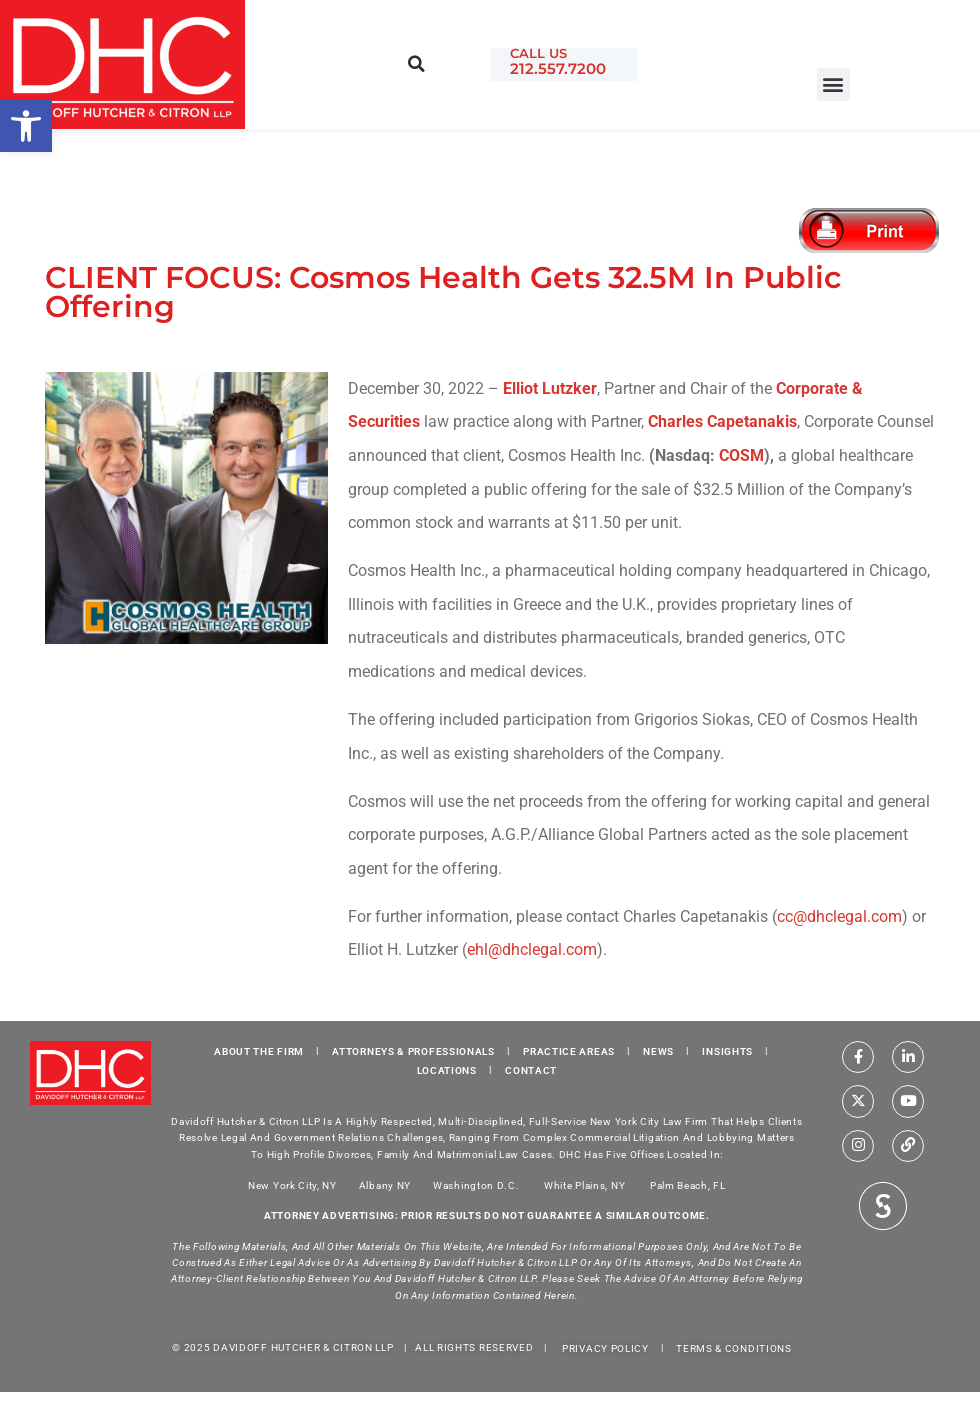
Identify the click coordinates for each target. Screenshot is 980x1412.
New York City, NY (292, 1184)
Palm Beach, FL (688, 1184)
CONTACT (531, 1069)
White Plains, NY (584, 1184)
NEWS (658, 1050)
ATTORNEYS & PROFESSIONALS (413, 1050)
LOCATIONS (447, 1069)
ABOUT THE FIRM (259, 1050)
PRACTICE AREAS (569, 1050)
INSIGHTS (727, 1050)
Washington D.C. (477, 1184)
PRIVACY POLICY (605, 1347)
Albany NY (385, 1184)
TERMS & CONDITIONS (734, 1347)
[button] (833, 84)
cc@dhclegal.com (839, 916)
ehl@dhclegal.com (532, 949)
